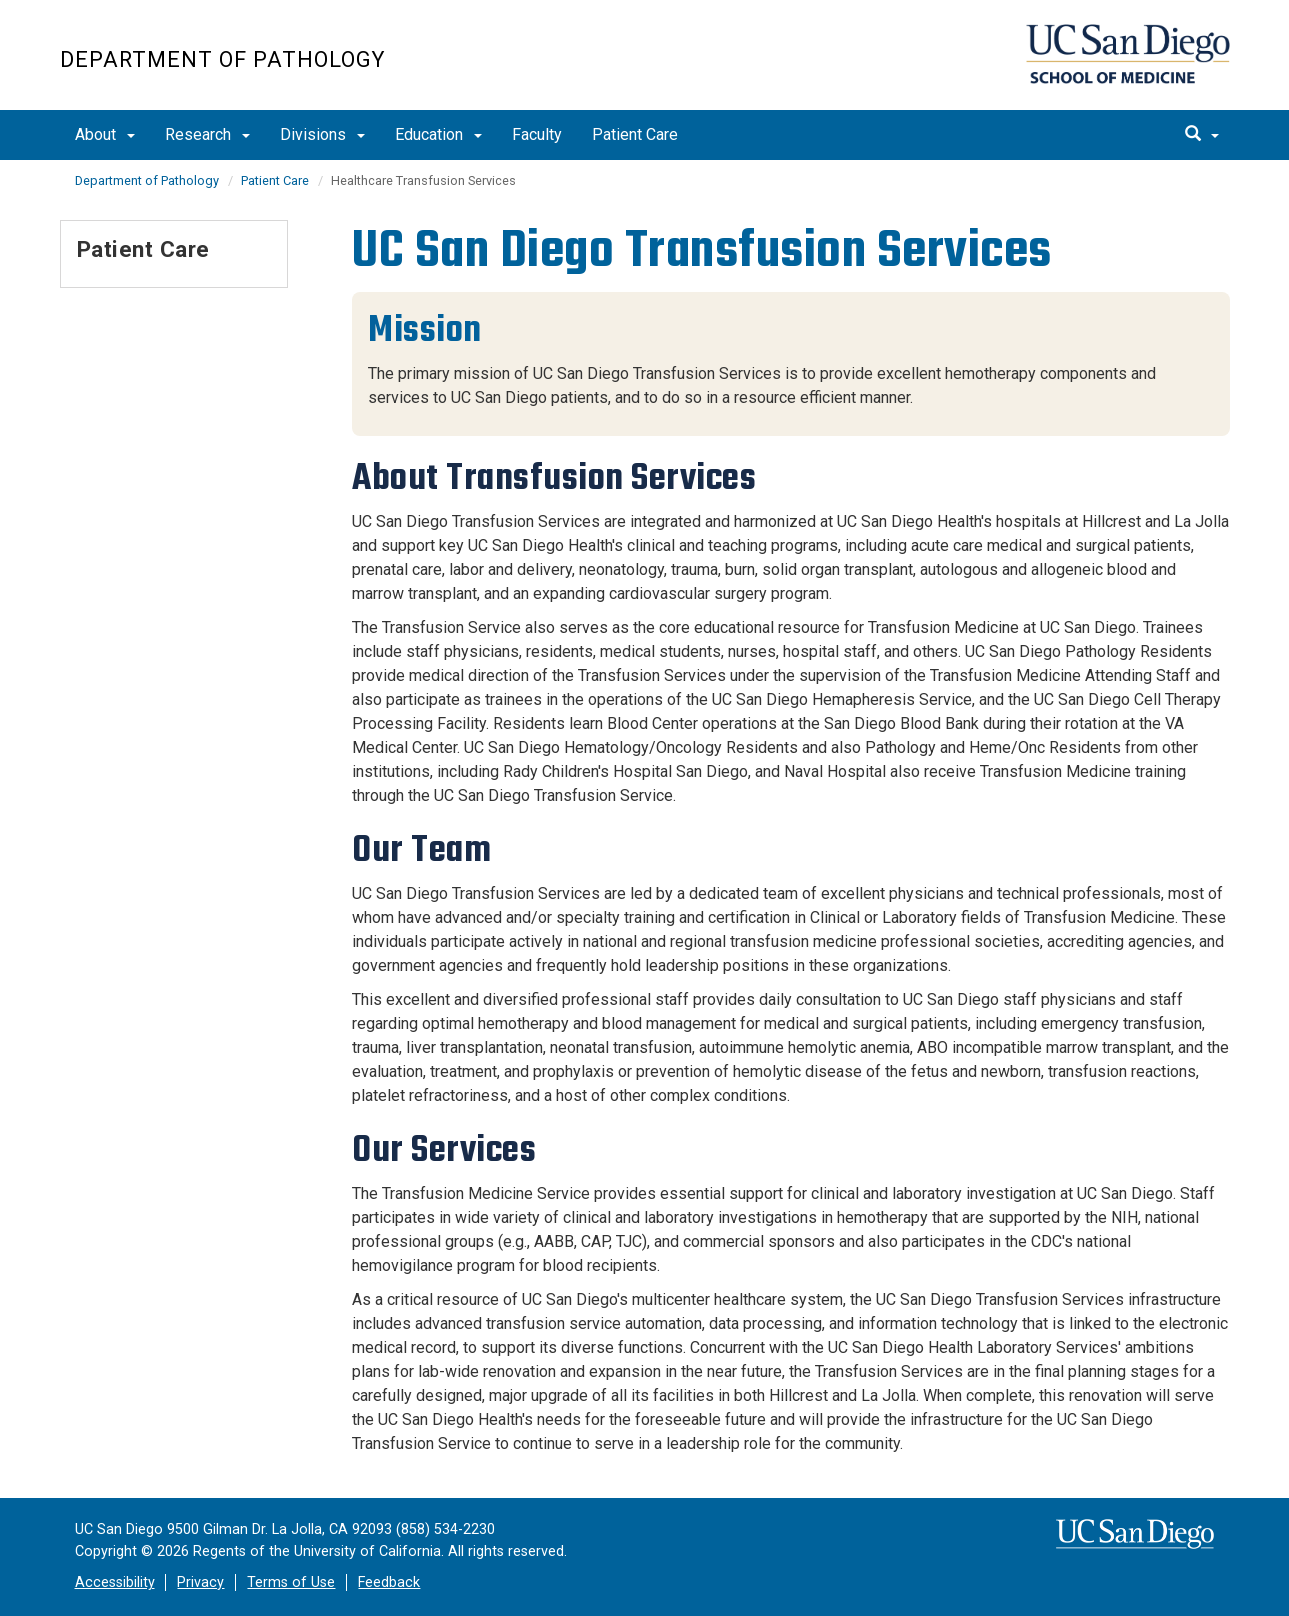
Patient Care (635, 134)
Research (207, 134)
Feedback (389, 1582)
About (105, 134)
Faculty (537, 134)
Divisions (322, 134)
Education (438, 134)
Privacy (200, 1582)
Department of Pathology (222, 59)
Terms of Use (291, 1582)
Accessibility (115, 1582)
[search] (1202, 135)
